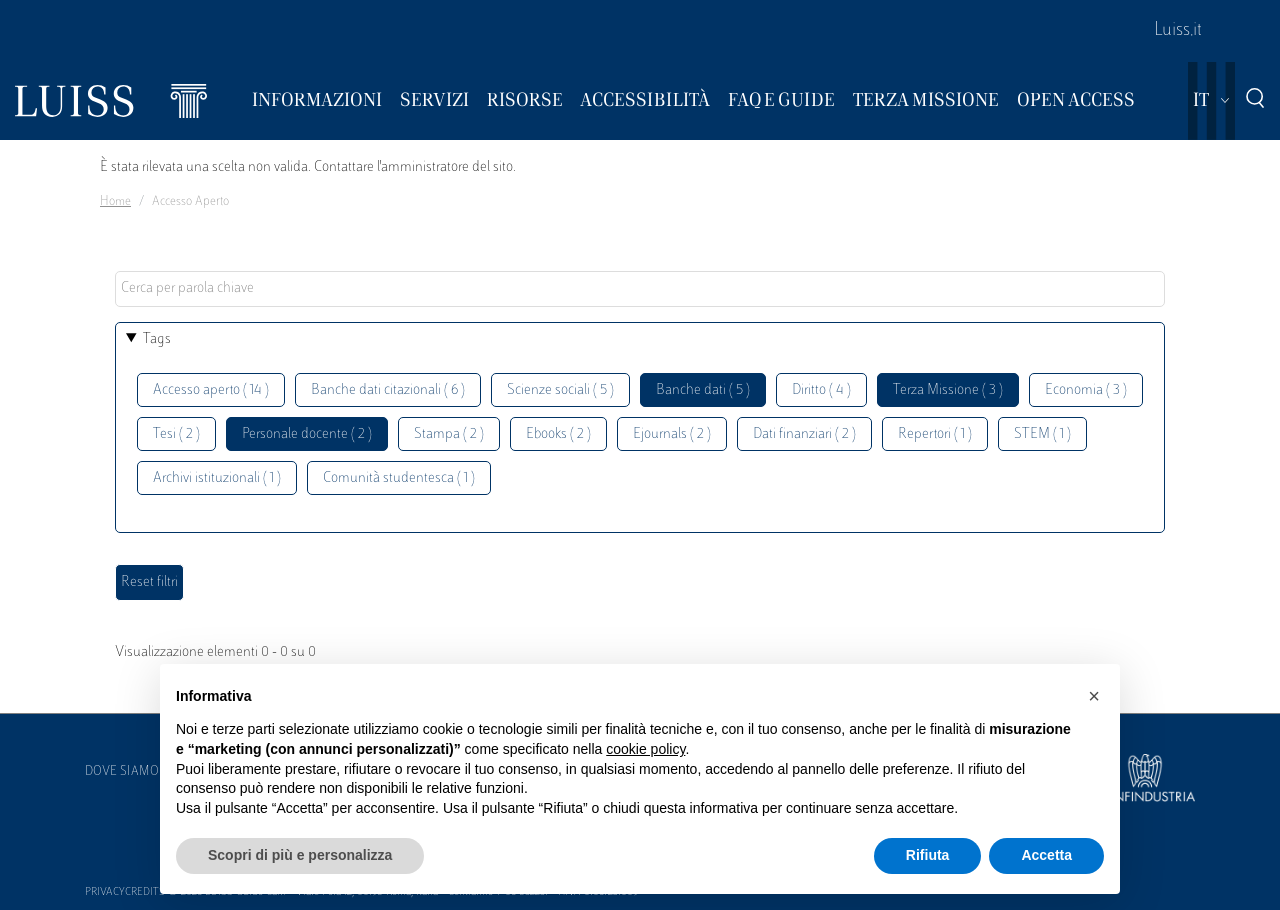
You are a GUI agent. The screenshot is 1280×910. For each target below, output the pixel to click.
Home (115, 202)
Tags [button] (157, 339)
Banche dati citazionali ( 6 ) (388, 390)
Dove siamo (122, 772)
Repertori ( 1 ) (935, 434)
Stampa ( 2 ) (449, 434)
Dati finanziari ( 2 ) (804, 434)
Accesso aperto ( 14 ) (211, 390)
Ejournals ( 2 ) (672, 434)
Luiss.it (1178, 31)
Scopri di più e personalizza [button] (300, 855)
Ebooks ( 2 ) (558, 434)
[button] (1094, 696)
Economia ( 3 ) (1086, 390)
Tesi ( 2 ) (176, 434)
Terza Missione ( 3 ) (948, 390)
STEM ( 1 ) (1042, 434)
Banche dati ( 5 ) (703, 390)
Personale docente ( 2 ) (307, 434)
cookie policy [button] (645, 749)
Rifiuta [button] (928, 855)
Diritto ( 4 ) (821, 390)
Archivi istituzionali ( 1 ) (217, 478)
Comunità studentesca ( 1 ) (399, 478)
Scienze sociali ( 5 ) (560, 390)
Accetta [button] (1046, 855)
